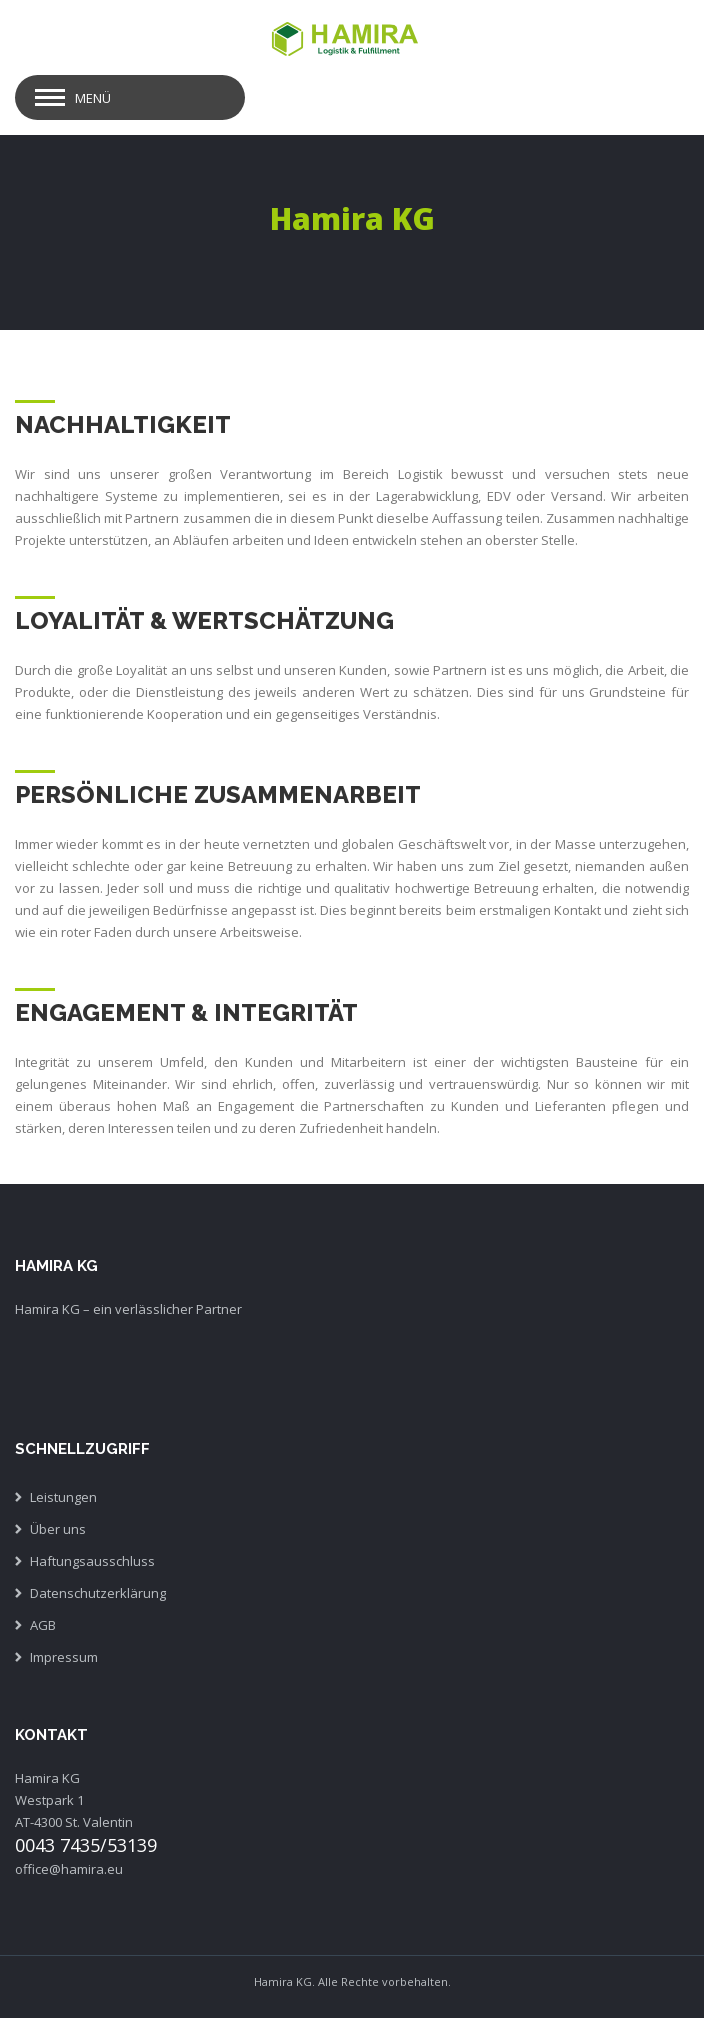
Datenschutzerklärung (98, 1593)
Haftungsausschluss (92, 1561)
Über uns (58, 1529)
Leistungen (63, 1497)
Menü (93, 98)
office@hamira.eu (69, 1869)
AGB (43, 1625)
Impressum (64, 1657)
